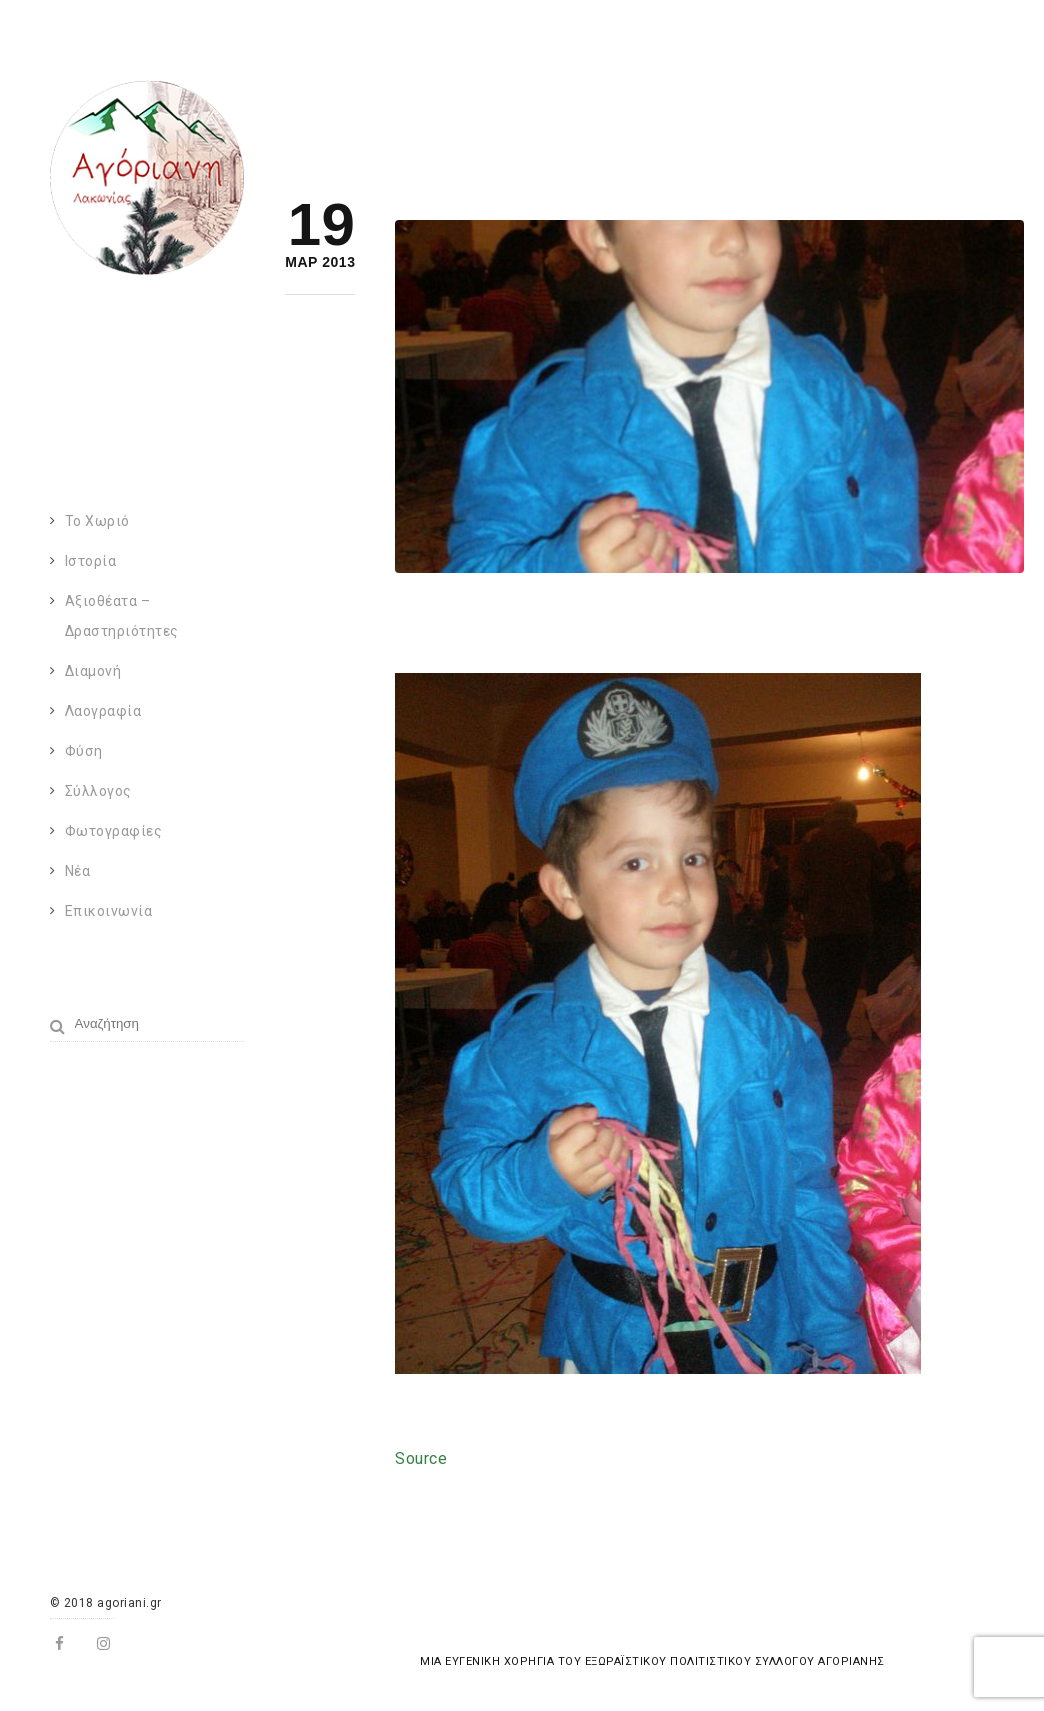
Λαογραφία (103, 711)
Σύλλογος (98, 791)
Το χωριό (97, 521)
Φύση (84, 751)
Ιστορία (91, 561)
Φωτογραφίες (114, 831)
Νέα (78, 871)
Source (421, 1458)
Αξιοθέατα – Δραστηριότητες (122, 616)
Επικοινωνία (109, 911)
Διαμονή (93, 671)
